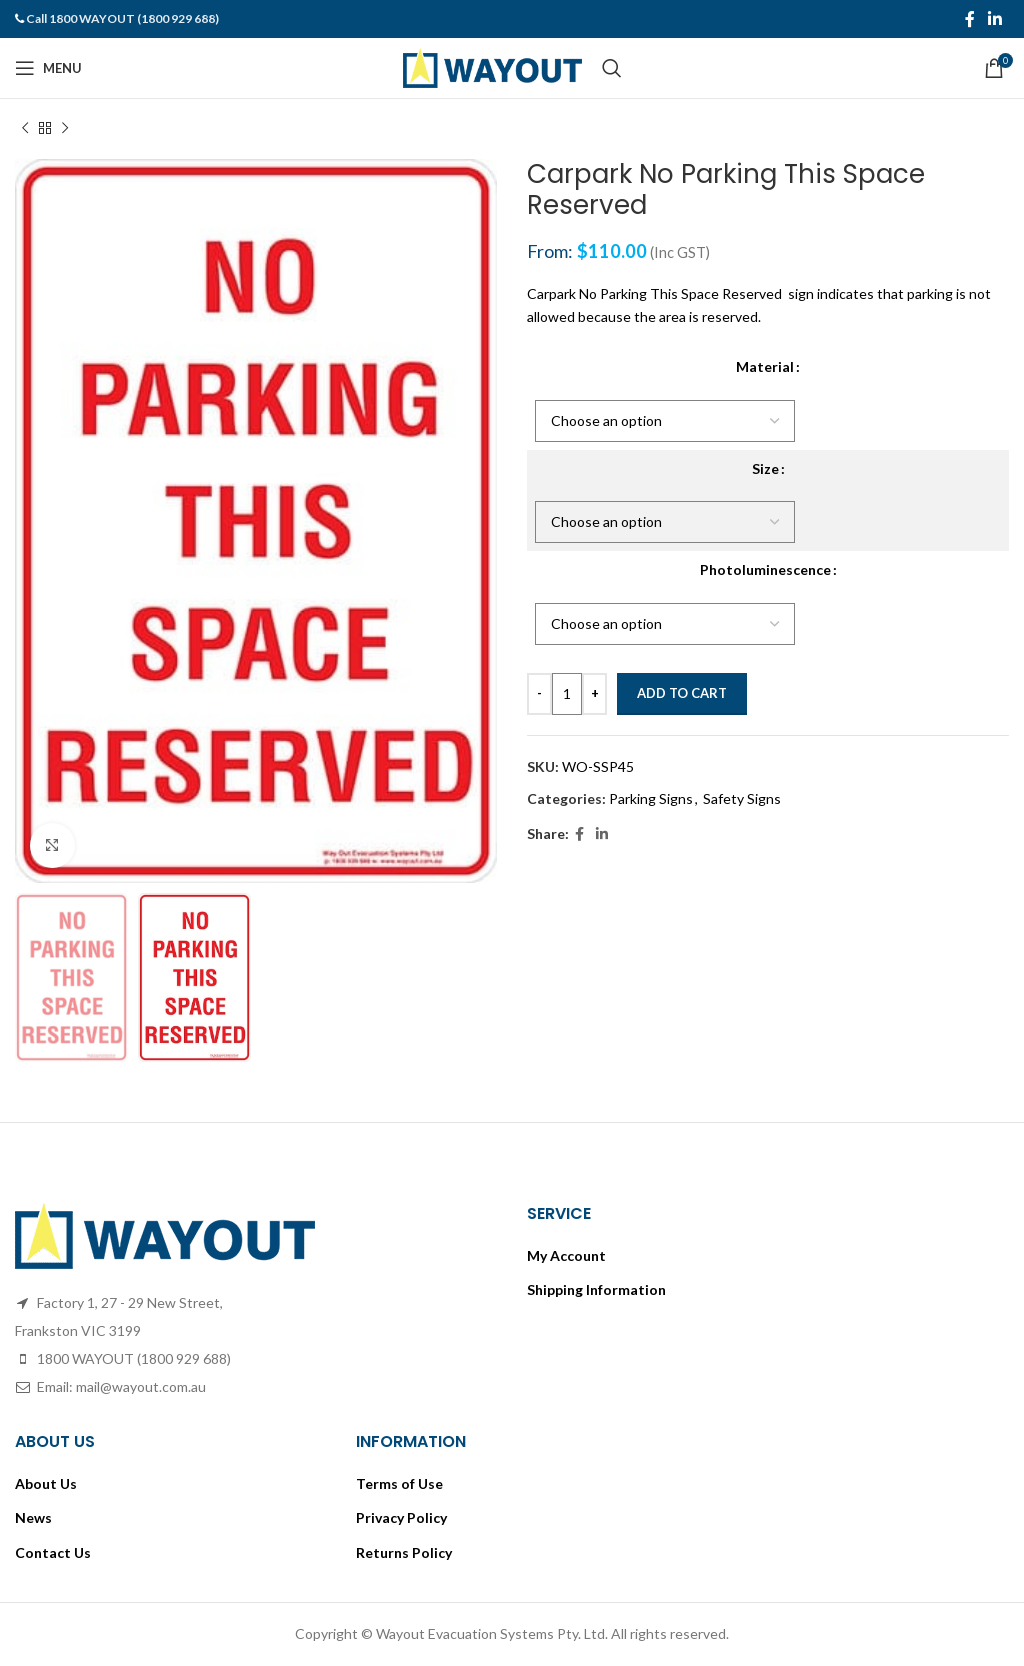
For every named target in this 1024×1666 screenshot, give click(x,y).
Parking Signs (651, 798)
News (33, 1517)
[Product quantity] (567, 694)
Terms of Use (399, 1483)
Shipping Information (596, 1289)
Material (765, 366)
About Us (46, 1483)
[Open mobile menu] (48, 68)
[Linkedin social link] (995, 19)
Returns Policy (404, 1552)
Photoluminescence (765, 569)
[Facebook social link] (969, 19)
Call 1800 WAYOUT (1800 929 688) (122, 18)
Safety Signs (742, 798)
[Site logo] (492, 66)
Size (765, 468)
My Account (566, 1255)
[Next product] (65, 129)
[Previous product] (25, 129)
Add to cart (682, 693)
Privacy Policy (401, 1517)
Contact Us (53, 1552)
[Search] (612, 68)
